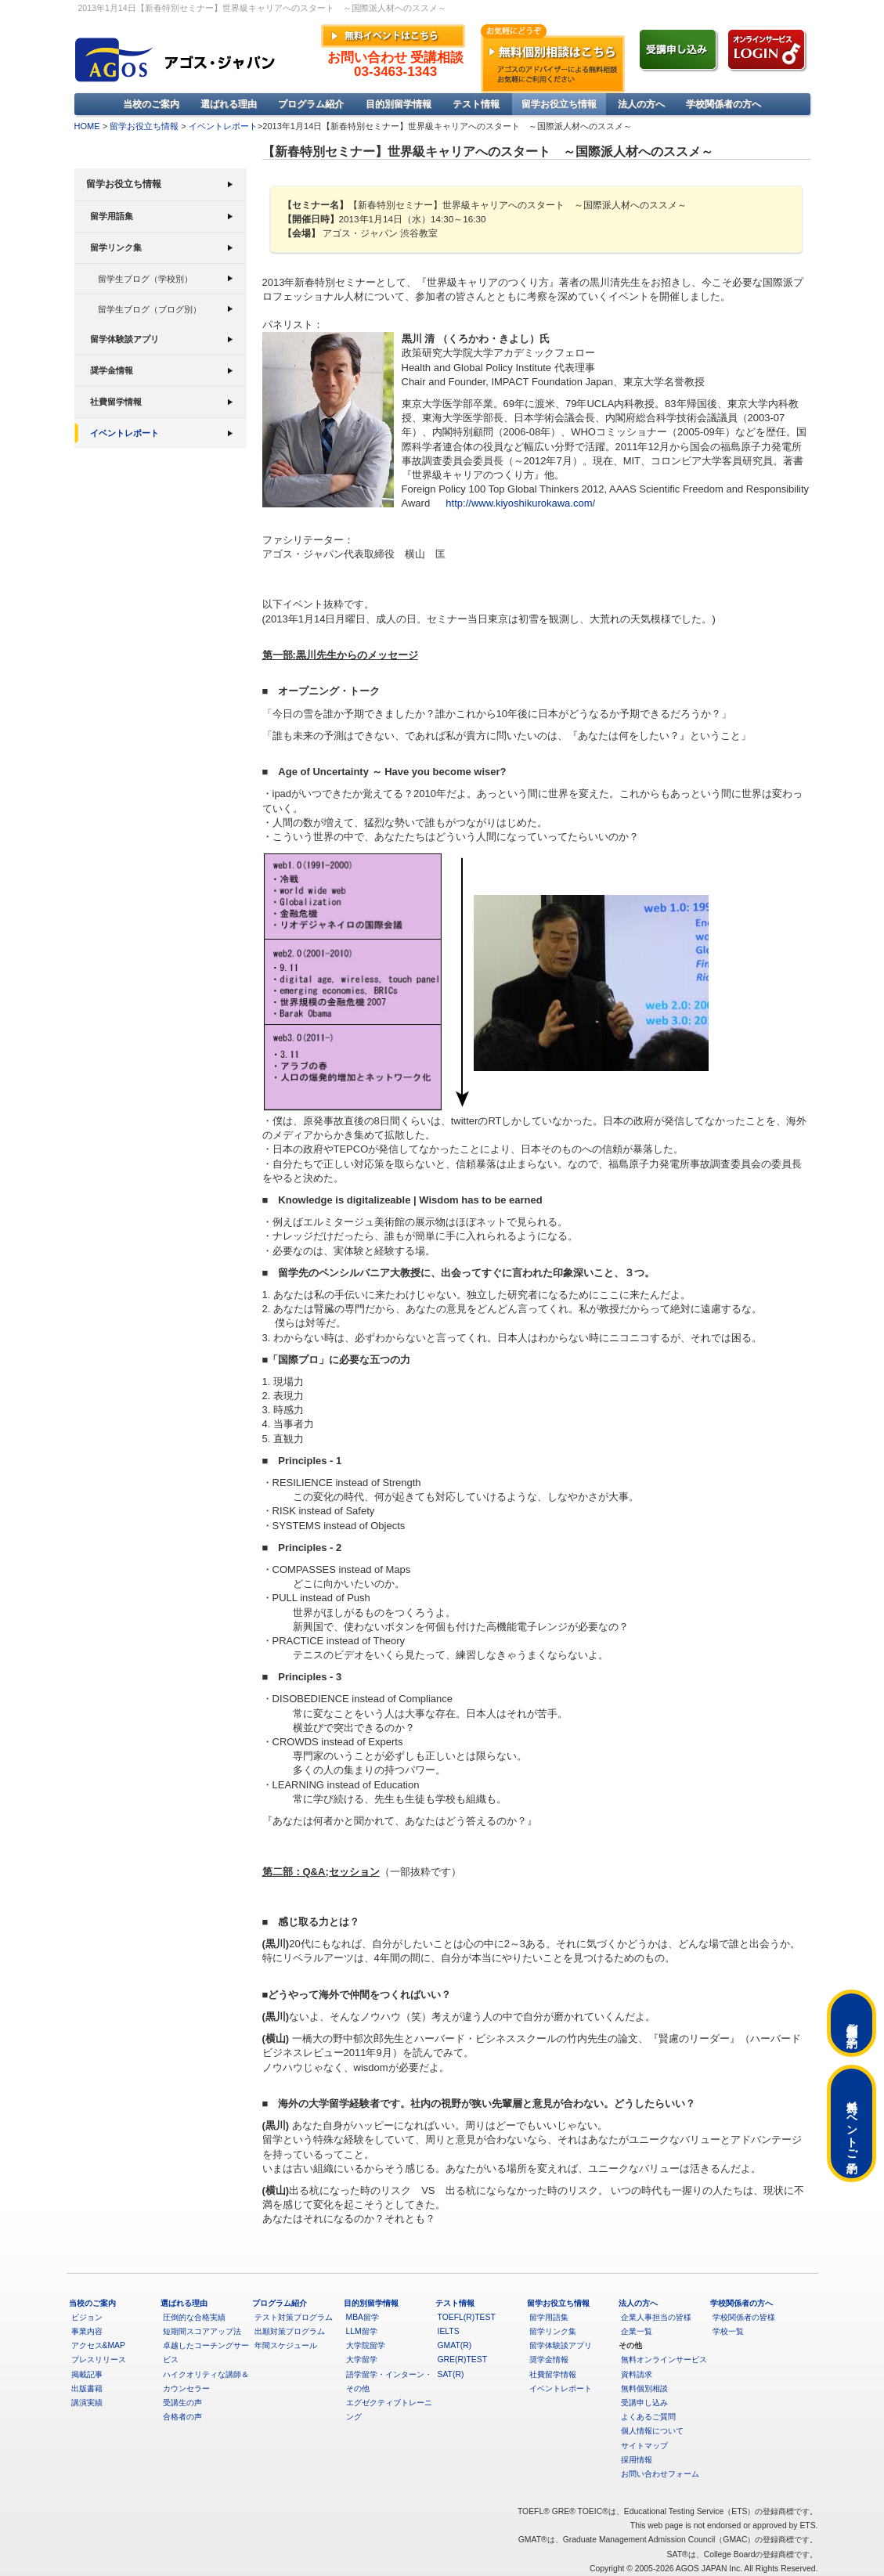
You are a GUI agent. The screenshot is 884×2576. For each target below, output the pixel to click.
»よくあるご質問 (697, 9)
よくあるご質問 (648, 2416)
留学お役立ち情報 (559, 104)
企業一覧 (636, 2331)
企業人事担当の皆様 (656, 2317)
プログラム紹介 (311, 104)
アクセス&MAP (98, 2345)
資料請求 (636, 2374)
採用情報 (636, 2459)
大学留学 (361, 2359)
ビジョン (87, 2317)
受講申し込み (644, 2402)
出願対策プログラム (289, 2331)
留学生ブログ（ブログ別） (149, 309)
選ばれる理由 (228, 104)
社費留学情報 (116, 401)
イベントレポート (223, 126)
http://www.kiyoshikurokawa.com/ (520, 503)
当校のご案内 (151, 104)
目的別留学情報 (398, 104)
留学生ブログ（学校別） (145, 278)
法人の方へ (641, 104)
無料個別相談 (644, 2388)
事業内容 (87, 2331)
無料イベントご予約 (852, 2123)
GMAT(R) (455, 2345)
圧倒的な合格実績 (194, 2317)
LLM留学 (361, 2331)
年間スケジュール (285, 2345)
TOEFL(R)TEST (467, 2317)
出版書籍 (87, 2388)
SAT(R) (451, 2374)
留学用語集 (111, 216)
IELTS (449, 2331)
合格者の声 (182, 2416)
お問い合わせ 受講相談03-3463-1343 (395, 65)
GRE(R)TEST (463, 2359)
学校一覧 (728, 2331)
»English (638, 9)
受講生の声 (182, 2402)
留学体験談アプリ (124, 339)
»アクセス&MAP (770, 9)
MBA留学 (363, 2317)
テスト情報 (476, 104)
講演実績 (87, 2402)
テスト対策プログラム (293, 2317)
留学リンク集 (116, 247)
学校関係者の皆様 (744, 2317)
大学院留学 (365, 2345)
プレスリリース (98, 2359)
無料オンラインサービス (664, 2359)
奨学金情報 (111, 370)
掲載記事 (87, 2374)
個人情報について (652, 2430)
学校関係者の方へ (723, 104)
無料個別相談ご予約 (852, 2023)
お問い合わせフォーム (660, 2474)
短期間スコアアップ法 (202, 2331)
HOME (87, 126)
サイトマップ (644, 2445)
